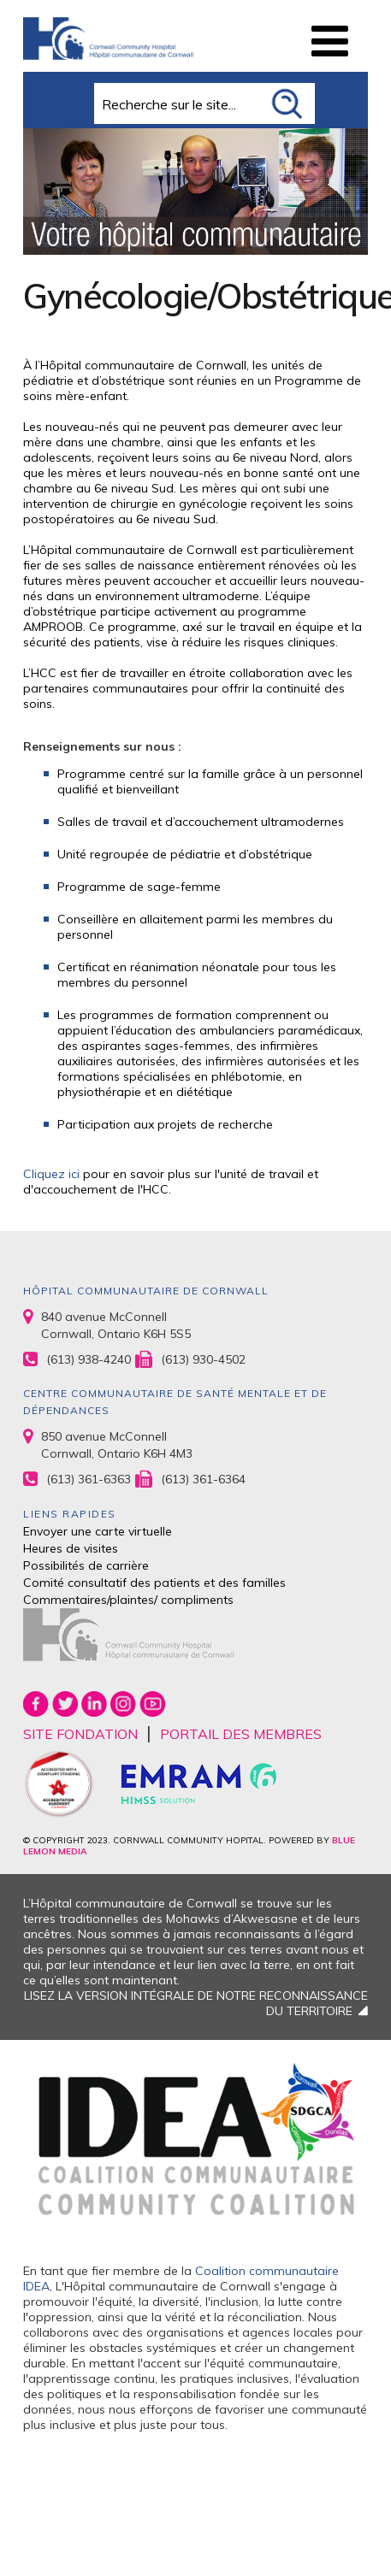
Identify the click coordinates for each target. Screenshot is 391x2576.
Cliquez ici (53, 1174)
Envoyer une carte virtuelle (97, 1531)
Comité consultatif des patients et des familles (154, 1582)
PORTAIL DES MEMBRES (241, 1733)
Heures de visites (70, 1548)
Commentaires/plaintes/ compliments (128, 1599)
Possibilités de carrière (86, 1565)
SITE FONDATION (80, 1733)
